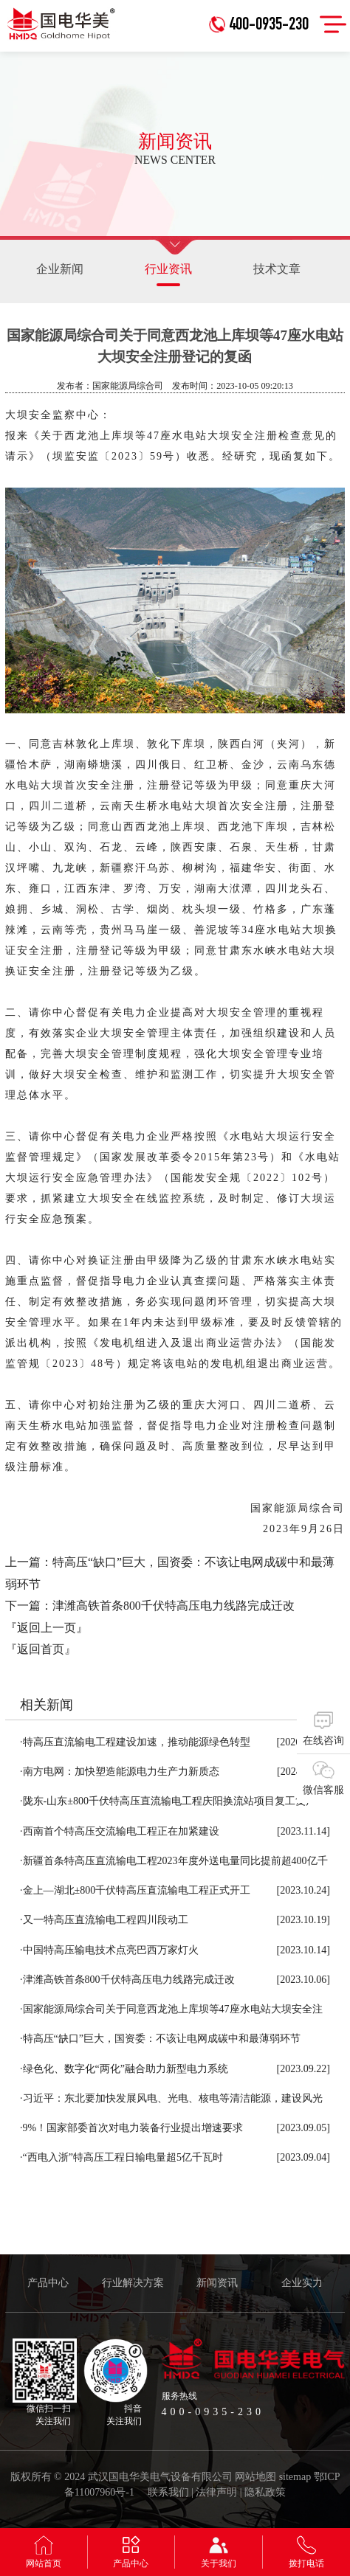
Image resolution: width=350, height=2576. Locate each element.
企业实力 (302, 2282)
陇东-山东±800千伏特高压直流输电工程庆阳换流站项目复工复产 (168, 1801)
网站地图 (255, 2476)
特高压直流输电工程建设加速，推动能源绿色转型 (135, 1742)
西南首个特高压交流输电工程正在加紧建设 (119, 1831)
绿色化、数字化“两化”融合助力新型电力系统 (124, 2068)
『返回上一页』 (46, 1627)
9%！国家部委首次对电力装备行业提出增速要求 (131, 2127)
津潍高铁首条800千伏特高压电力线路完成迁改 (173, 1605)
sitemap (295, 2476)
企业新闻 (59, 269)
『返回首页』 (40, 1649)
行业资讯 (168, 274)
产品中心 (48, 2282)
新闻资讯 (217, 2282)
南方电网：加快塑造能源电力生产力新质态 (119, 1771)
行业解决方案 (133, 2282)
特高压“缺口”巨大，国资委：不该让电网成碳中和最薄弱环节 (160, 2038)
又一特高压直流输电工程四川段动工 (104, 1919)
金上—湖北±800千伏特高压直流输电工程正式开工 (135, 1890)
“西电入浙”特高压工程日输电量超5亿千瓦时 (121, 2157)
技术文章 (277, 269)
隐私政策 (265, 2492)
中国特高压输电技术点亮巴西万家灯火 (109, 1950)
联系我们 (168, 2492)
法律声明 (216, 2492)
